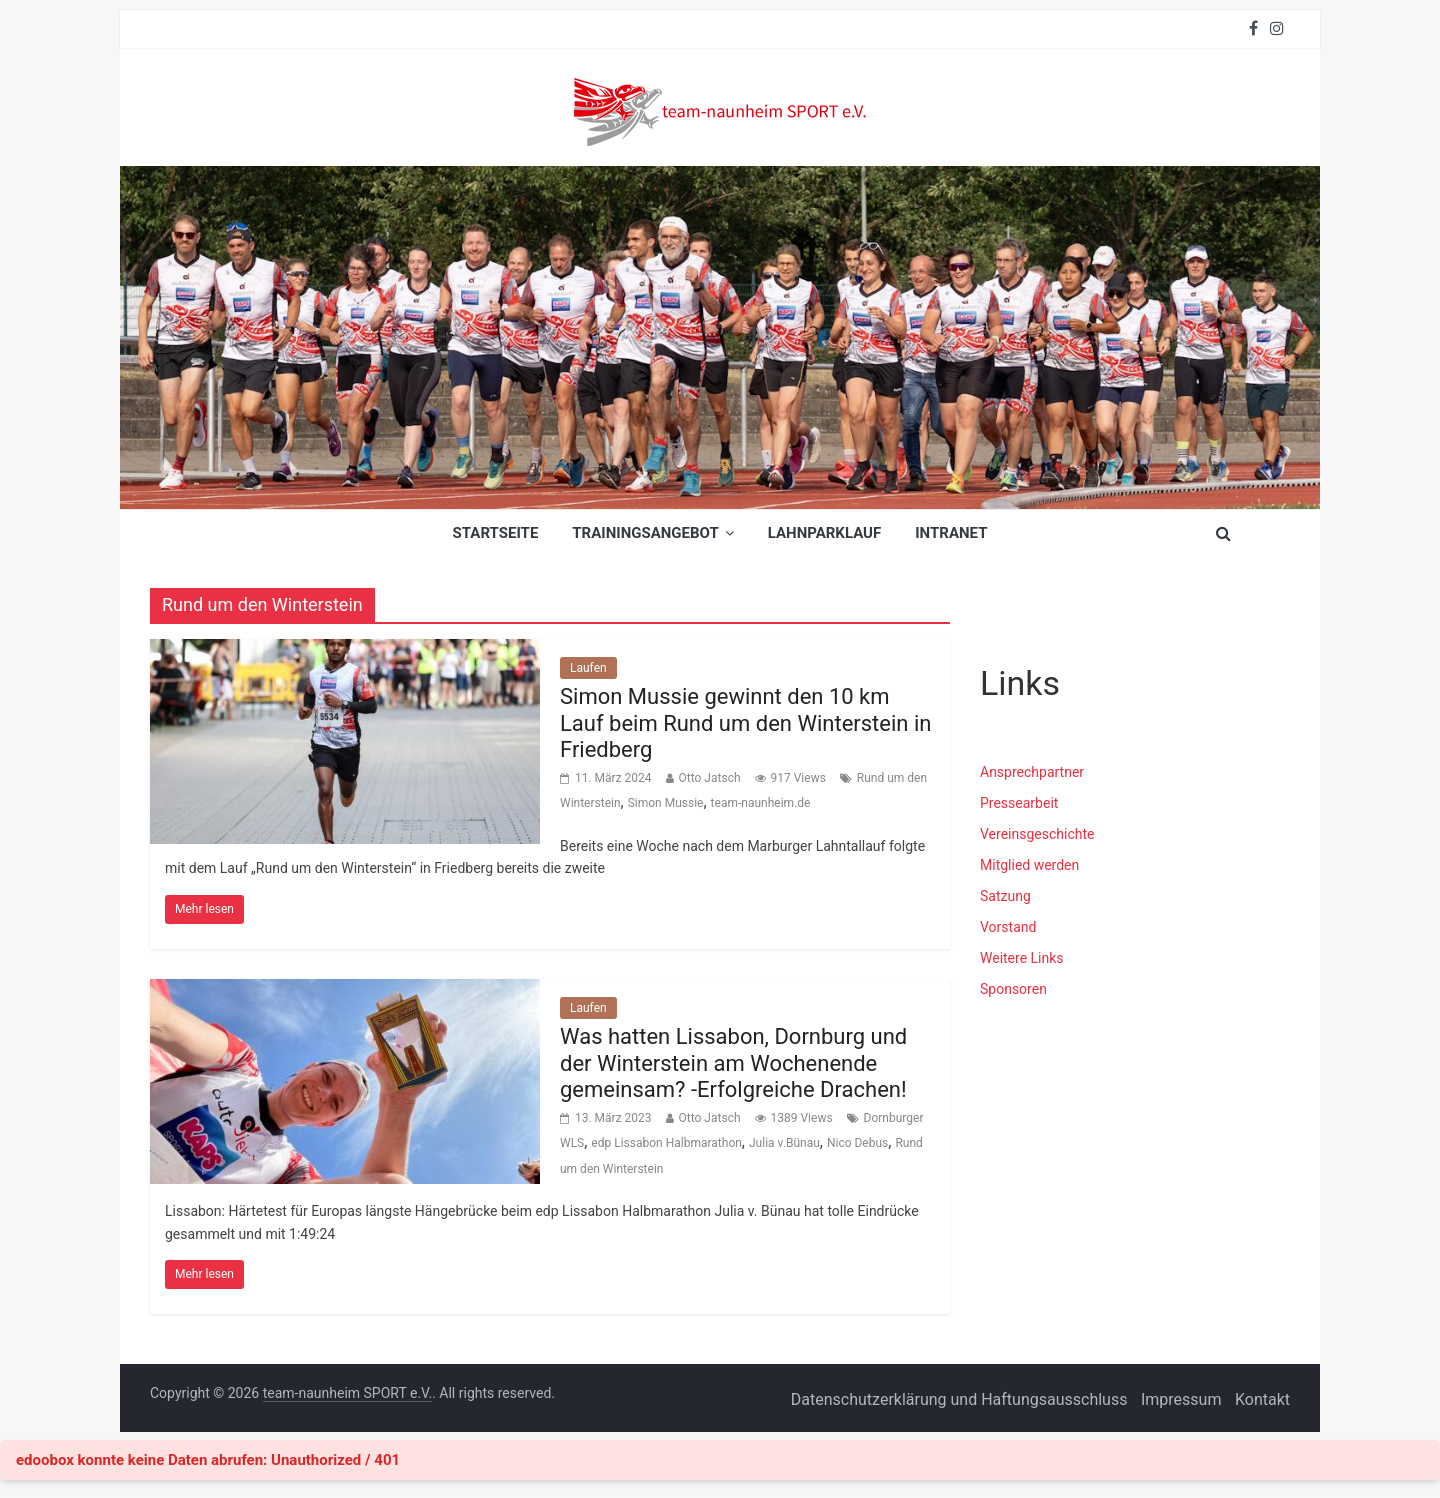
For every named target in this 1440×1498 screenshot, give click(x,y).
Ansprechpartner (1032, 772)
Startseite (496, 533)
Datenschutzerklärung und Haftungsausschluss (959, 1399)
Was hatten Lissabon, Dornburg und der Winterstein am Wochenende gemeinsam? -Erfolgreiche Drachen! (733, 1063)
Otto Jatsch (710, 778)
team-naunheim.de (761, 803)
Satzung (1005, 896)
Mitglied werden (1029, 865)
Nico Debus (857, 1143)
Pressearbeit (1019, 803)
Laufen (588, 668)
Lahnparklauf (825, 533)
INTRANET (951, 533)
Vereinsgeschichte (1037, 834)
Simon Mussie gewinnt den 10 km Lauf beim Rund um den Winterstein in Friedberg (745, 723)
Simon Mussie (666, 803)
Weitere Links (1022, 958)
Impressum (1181, 1399)
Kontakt (1262, 1399)
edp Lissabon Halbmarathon (666, 1143)
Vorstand (1008, 927)
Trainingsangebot (645, 533)
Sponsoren (1013, 989)
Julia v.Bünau (784, 1143)
